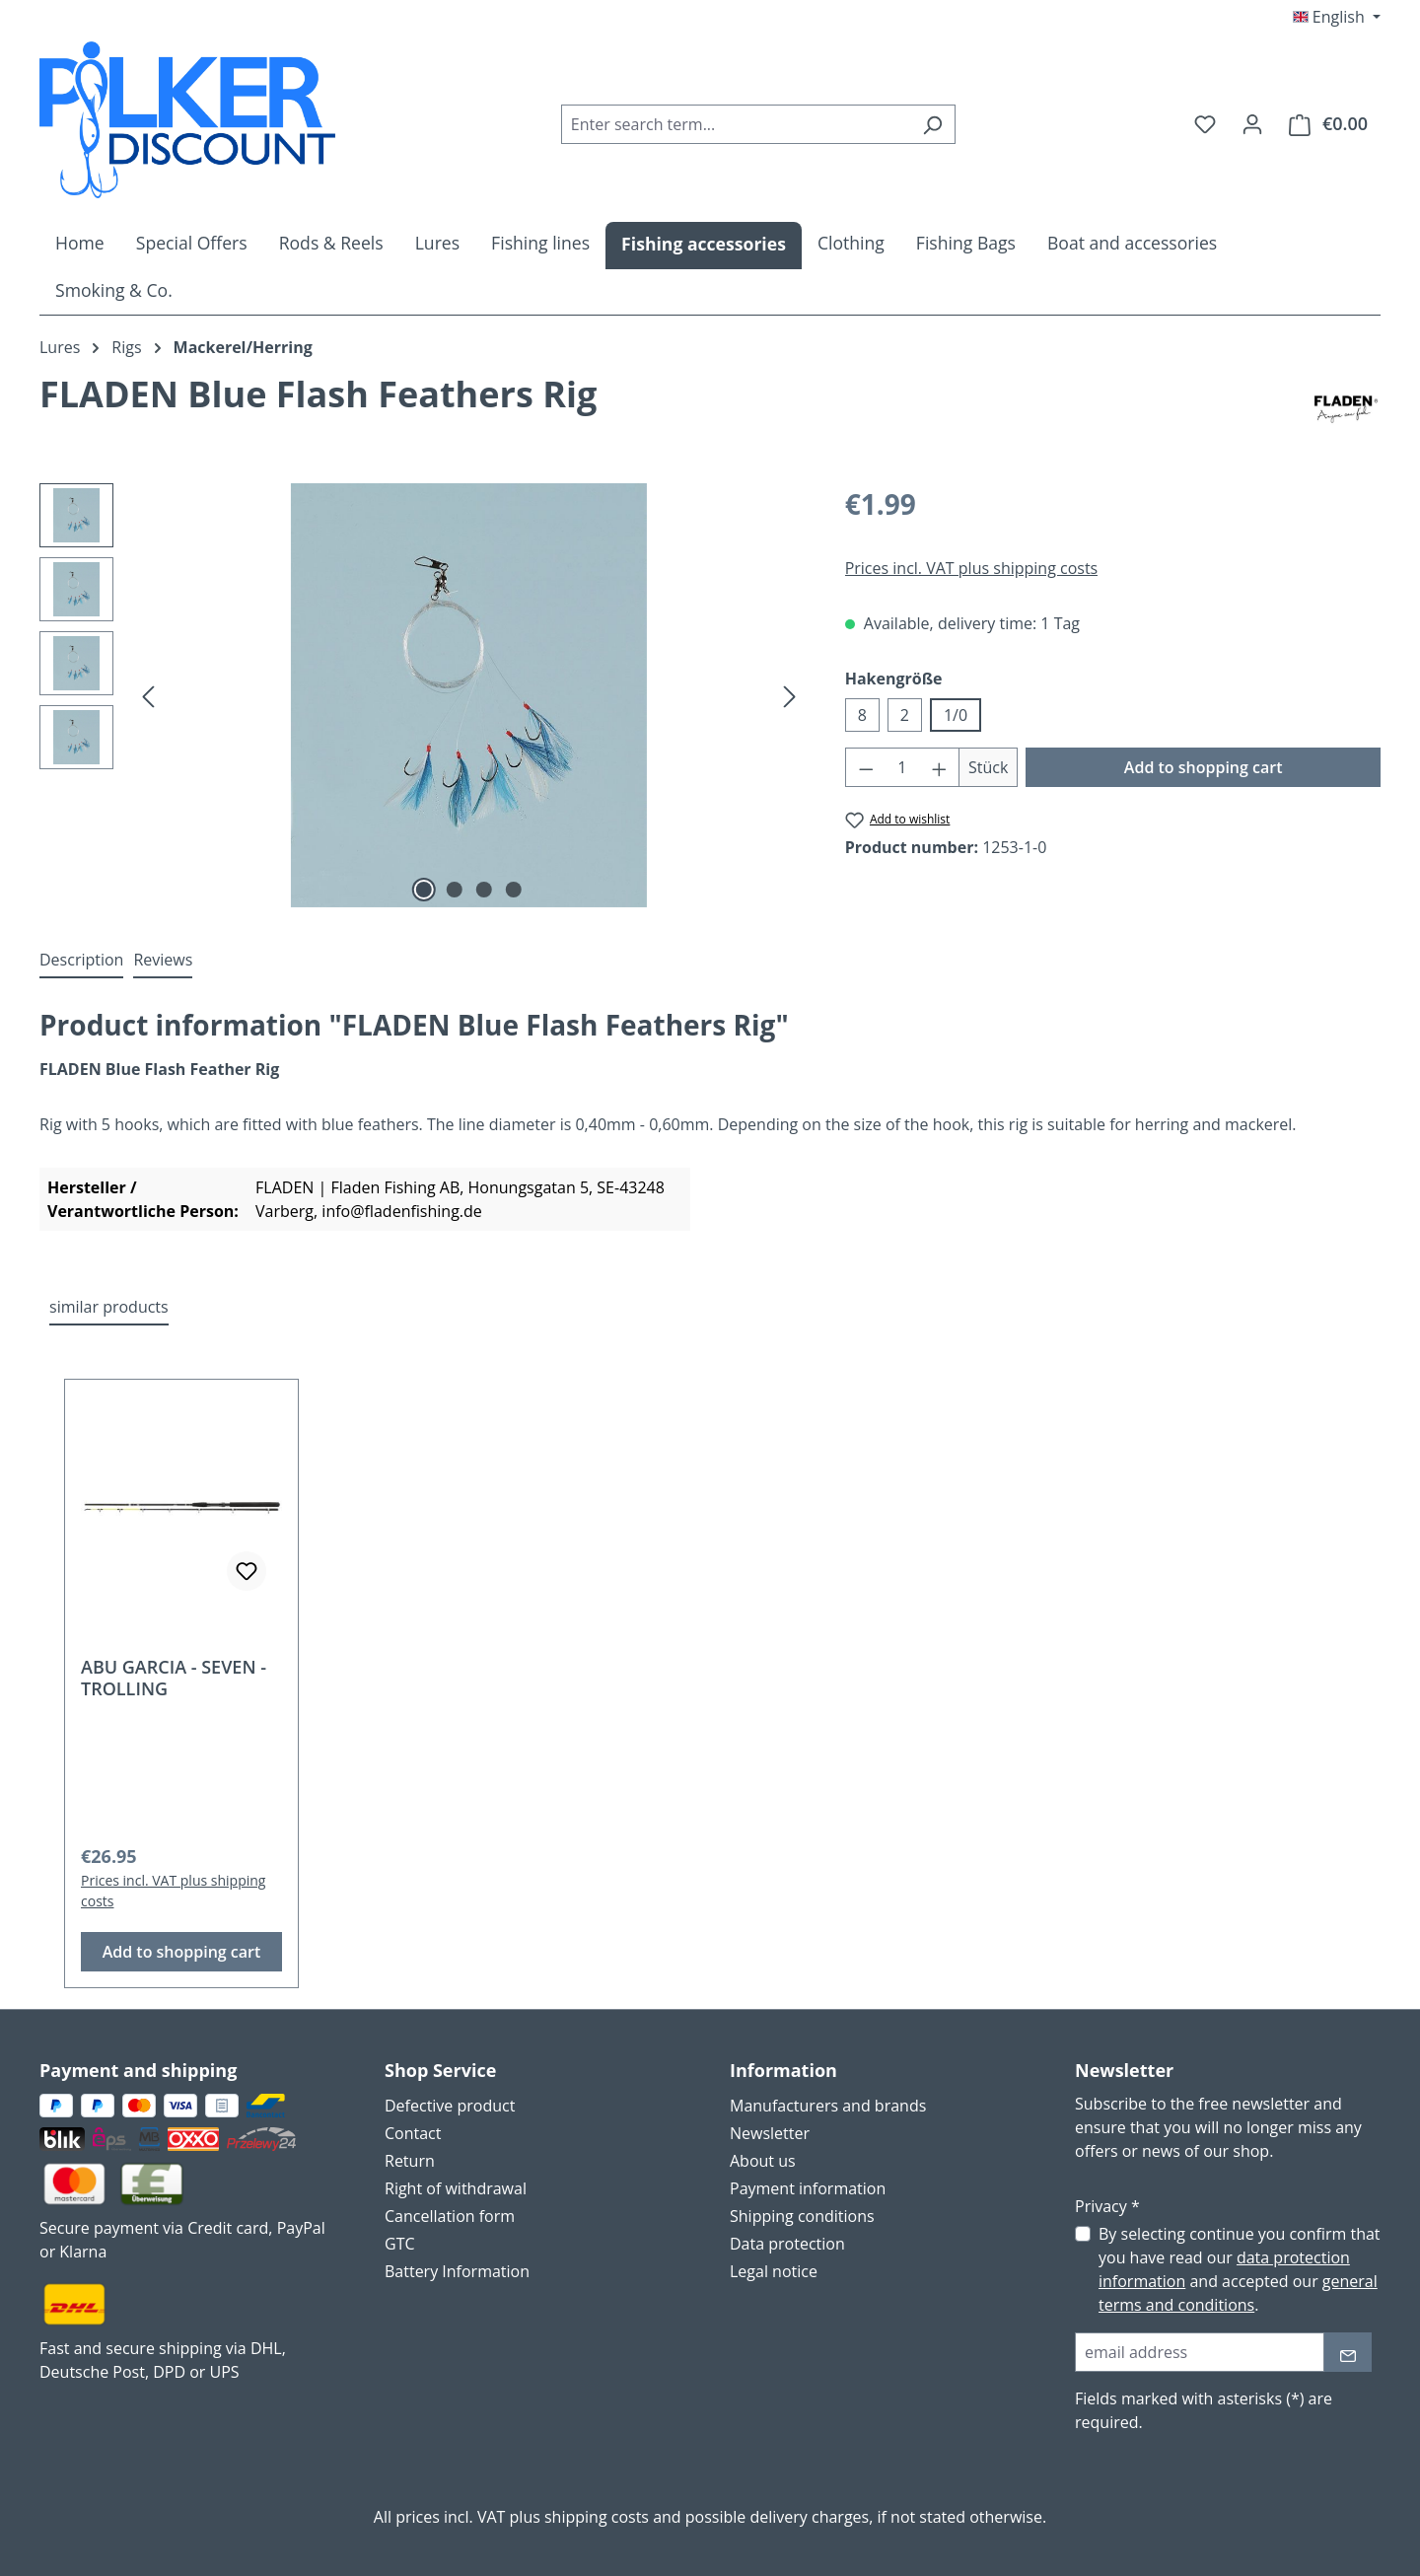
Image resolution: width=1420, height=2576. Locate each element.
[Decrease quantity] (866, 767)
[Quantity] (902, 767)
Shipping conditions (802, 2216)
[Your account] (1252, 123)
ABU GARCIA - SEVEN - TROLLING (173, 1677)
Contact (413, 2133)
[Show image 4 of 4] (514, 889)
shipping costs (596, 2517)
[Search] (932, 124)
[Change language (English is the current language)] (1337, 17)
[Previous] (148, 696)
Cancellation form (450, 2216)
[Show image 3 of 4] (484, 889)
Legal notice (773, 2271)
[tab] (81, 960)
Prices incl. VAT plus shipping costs (972, 568)
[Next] (790, 696)
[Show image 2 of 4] (454, 889)
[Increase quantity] (939, 767)
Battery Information (457, 2271)
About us (763, 2161)
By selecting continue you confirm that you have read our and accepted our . (1240, 2269)
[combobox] (735, 124)
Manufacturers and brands (828, 2105)
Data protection (787, 2243)
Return (410, 2161)
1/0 (955, 715)
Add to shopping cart (1203, 767)
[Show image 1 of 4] (424, 889)
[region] (422, 695)
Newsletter (770, 2133)
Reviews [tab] (162, 959)
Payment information (808, 2188)
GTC (400, 2243)
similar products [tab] (109, 1307)
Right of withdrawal (456, 2188)
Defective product (450, 2105)
